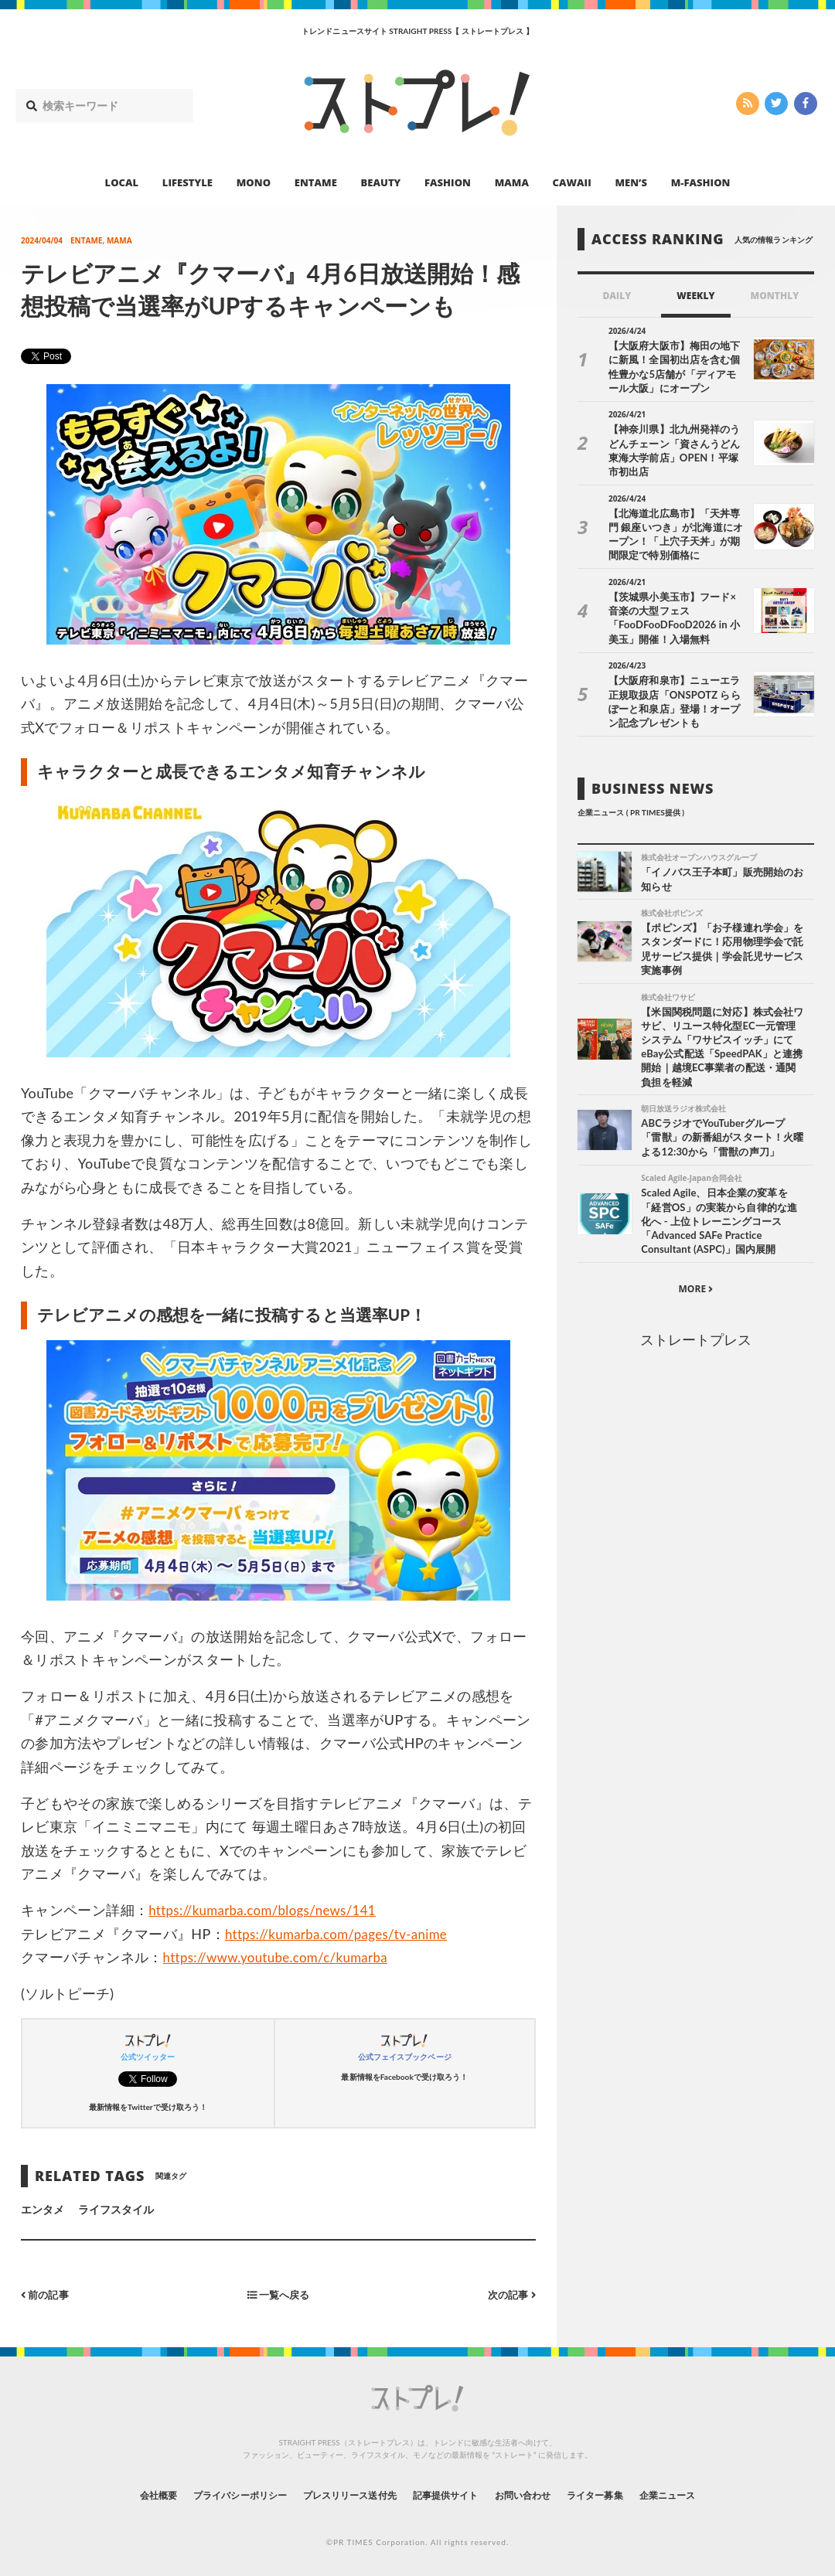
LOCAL (122, 182)
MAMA (512, 182)
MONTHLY (775, 295)
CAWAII (572, 182)
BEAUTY (381, 182)
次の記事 (510, 2293)
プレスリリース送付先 (339, 2494)
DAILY (616, 295)
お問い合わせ (539, 2494)
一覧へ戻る (278, 2293)
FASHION (447, 182)
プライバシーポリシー (211, 2494)
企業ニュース (708, 2494)
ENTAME (316, 182)
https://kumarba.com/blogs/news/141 (269, 1909)
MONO (254, 182)
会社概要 (116, 2494)
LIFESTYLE (187, 182)
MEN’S (631, 182)
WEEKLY (695, 295)
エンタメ (42, 2208)
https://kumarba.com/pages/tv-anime (343, 1933)
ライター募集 (623, 2494)
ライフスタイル (116, 2208)
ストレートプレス (696, 1330)
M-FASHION (701, 182)
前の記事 (47, 2293)
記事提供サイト (450, 2494)
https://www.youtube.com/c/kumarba (283, 1956)
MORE (695, 1279)
